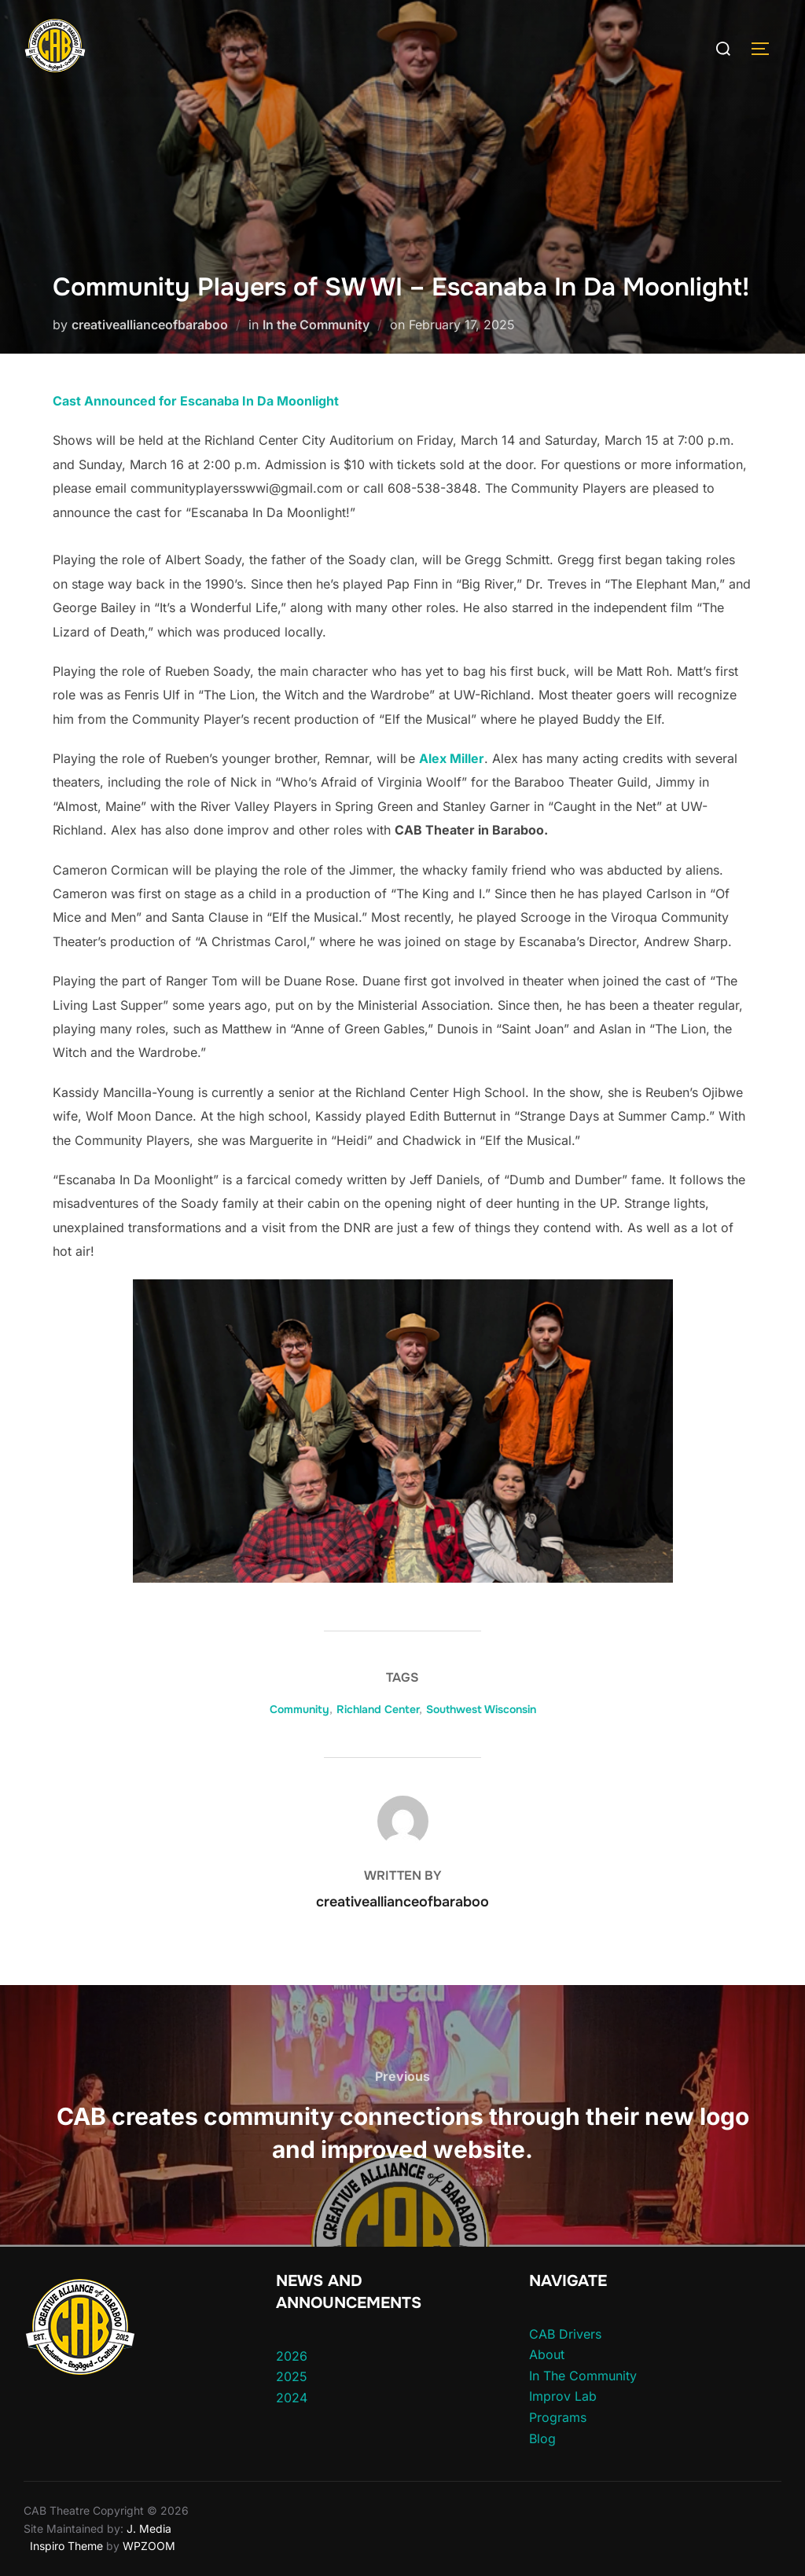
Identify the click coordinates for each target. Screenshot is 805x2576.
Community (299, 1709)
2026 (291, 2356)
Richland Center (377, 1709)
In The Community (583, 2375)
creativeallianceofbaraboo (150, 324)
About (546, 2354)
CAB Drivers (565, 2334)
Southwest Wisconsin (481, 1709)
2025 (291, 2376)
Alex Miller (451, 758)
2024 (291, 2397)
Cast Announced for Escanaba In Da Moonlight (196, 401)
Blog (542, 2438)
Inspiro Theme (66, 2545)
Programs (557, 2417)
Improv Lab (563, 2396)
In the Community (316, 324)
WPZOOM (149, 2545)
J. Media (147, 2528)
